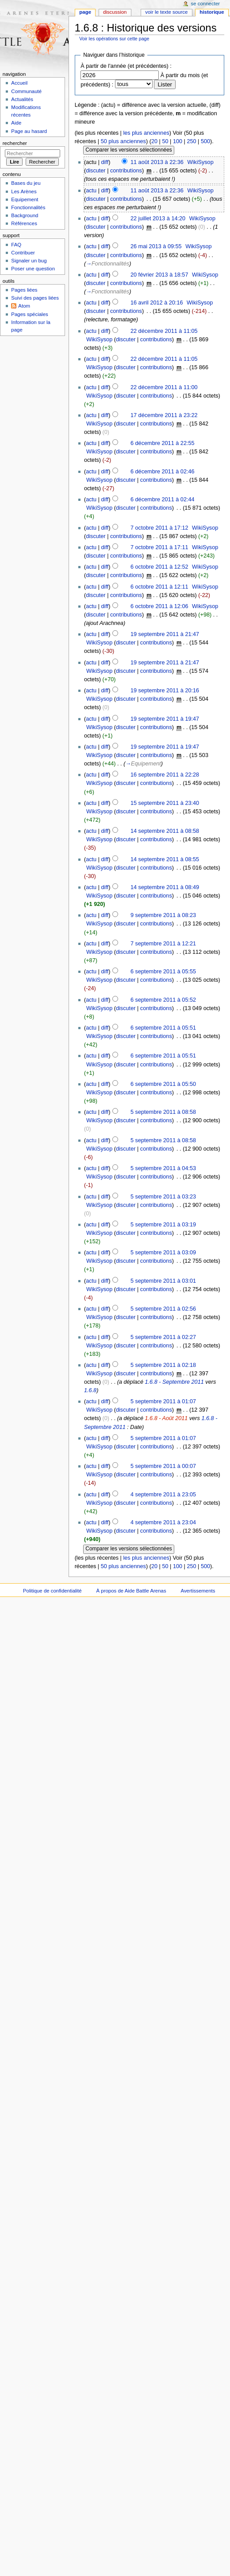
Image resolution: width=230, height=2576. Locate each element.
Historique (211, 12)
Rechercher (15, 143)
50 (165, 141)
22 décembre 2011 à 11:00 (164, 387)
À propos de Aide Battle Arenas (131, 1590)
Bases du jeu (25, 183)
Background (24, 215)
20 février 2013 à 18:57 (159, 275)
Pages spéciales (29, 314)
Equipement (24, 199)
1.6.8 (90, 1390)
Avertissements (198, 1590)
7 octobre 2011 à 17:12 (159, 528)
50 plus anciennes (123, 141)
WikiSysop (201, 162)
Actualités (22, 99)
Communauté (26, 91)
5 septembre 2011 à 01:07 (163, 1401)
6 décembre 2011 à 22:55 (162, 443)
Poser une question (33, 268)
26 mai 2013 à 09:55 (156, 246)
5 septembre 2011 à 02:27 (163, 1337)
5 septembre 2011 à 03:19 (163, 1225)
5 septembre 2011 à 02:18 (163, 1365)
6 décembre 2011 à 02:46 (162, 471)
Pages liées (24, 290)
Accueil (19, 83)
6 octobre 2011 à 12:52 (159, 567)
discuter (95, 171)
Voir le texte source (166, 12)
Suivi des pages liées (35, 298)
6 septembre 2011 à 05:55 (163, 971)
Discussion (114, 12)
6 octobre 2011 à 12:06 (159, 606)
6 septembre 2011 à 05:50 (163, 1084)
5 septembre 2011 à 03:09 (163, 1252)
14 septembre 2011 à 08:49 (164, 887)
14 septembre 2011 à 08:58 (164, 831)
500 (205, 141)
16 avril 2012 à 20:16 (156, 303)
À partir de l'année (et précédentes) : (126, 66)
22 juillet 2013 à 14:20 (157, 218)
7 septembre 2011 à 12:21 (163, 944)
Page (85, 12)
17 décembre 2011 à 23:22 (164, 415)
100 (177, 141)
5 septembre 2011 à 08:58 (163, 1112)
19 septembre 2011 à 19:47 (164, 719)
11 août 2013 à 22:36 (157, 162)
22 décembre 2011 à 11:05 (164, 331)
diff (105, 162)
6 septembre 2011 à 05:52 (163, 1000)
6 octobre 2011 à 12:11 (159, 587)
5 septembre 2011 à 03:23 (163, 1197)
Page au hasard (29, 131)
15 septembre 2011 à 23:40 (164, 803)
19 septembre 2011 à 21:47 (164, 634)
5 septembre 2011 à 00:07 (163, 1466)
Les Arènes (23, 191)
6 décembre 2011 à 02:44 (162, 499)
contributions (126, 171)
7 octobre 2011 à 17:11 (159, 547)
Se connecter (205, 3)
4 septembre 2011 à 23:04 (163, 1522)
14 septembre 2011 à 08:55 (164, 859)
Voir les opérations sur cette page (114, 38)
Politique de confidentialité (52, 1590)
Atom (24, 305)
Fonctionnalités (28, 207)
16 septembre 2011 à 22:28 (164, 775)
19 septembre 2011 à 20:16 (164, 690)
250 (191, 141)
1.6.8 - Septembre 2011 (174, 1382)
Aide (16, 122)
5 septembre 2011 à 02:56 (163, 1309)
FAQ (16, 244)
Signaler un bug (28, 260)
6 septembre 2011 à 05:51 (163, 1028)
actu (91, 190)
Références (24, 223)
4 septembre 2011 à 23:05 (163, 1494)
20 (154, 141)
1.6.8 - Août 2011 (166, 1418)
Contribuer (22, 252)
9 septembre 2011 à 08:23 (163, 915)
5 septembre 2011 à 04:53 (163, 1168)
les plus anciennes (146, 133)
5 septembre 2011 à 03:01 (163, 1281)
